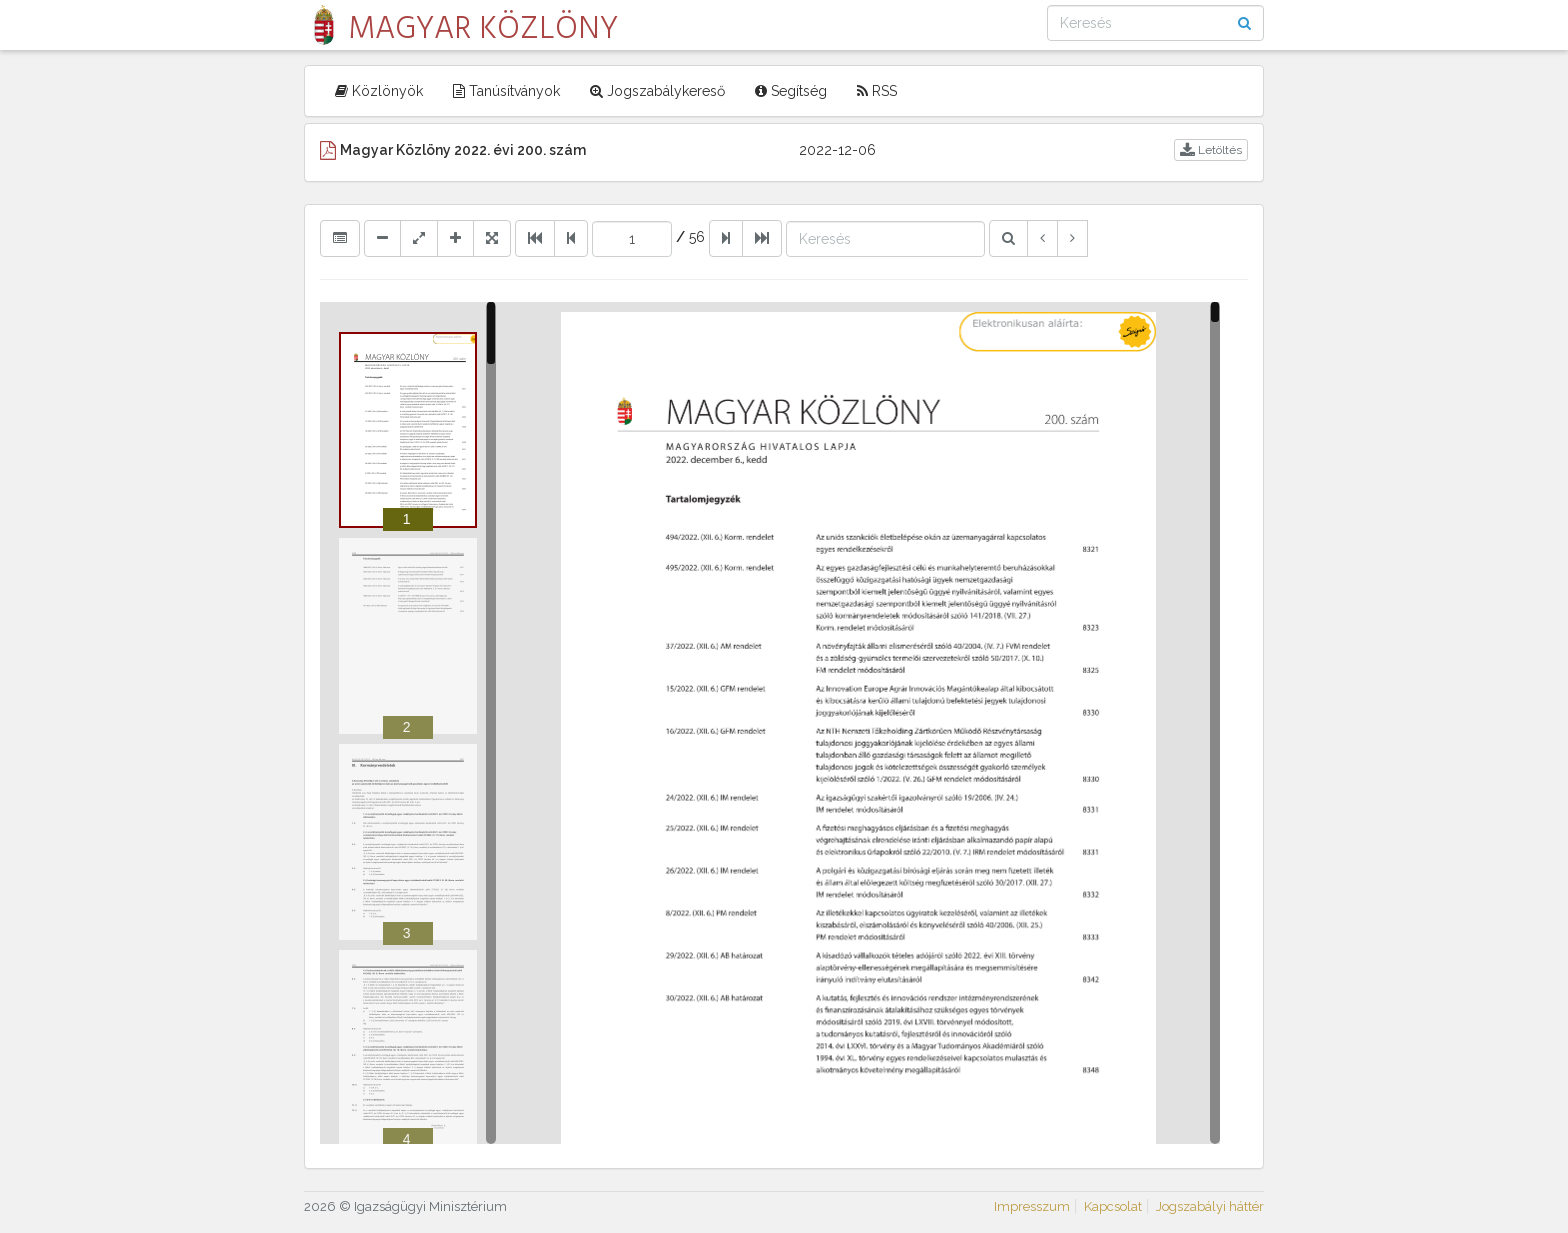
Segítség (791, 91)
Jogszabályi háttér (1210, 1206)
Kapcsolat (1113, 1206)
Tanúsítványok (506, 91)
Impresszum (1032, 1206)
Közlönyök (379, 91)
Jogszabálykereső (657, 91)
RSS (877, 91)
